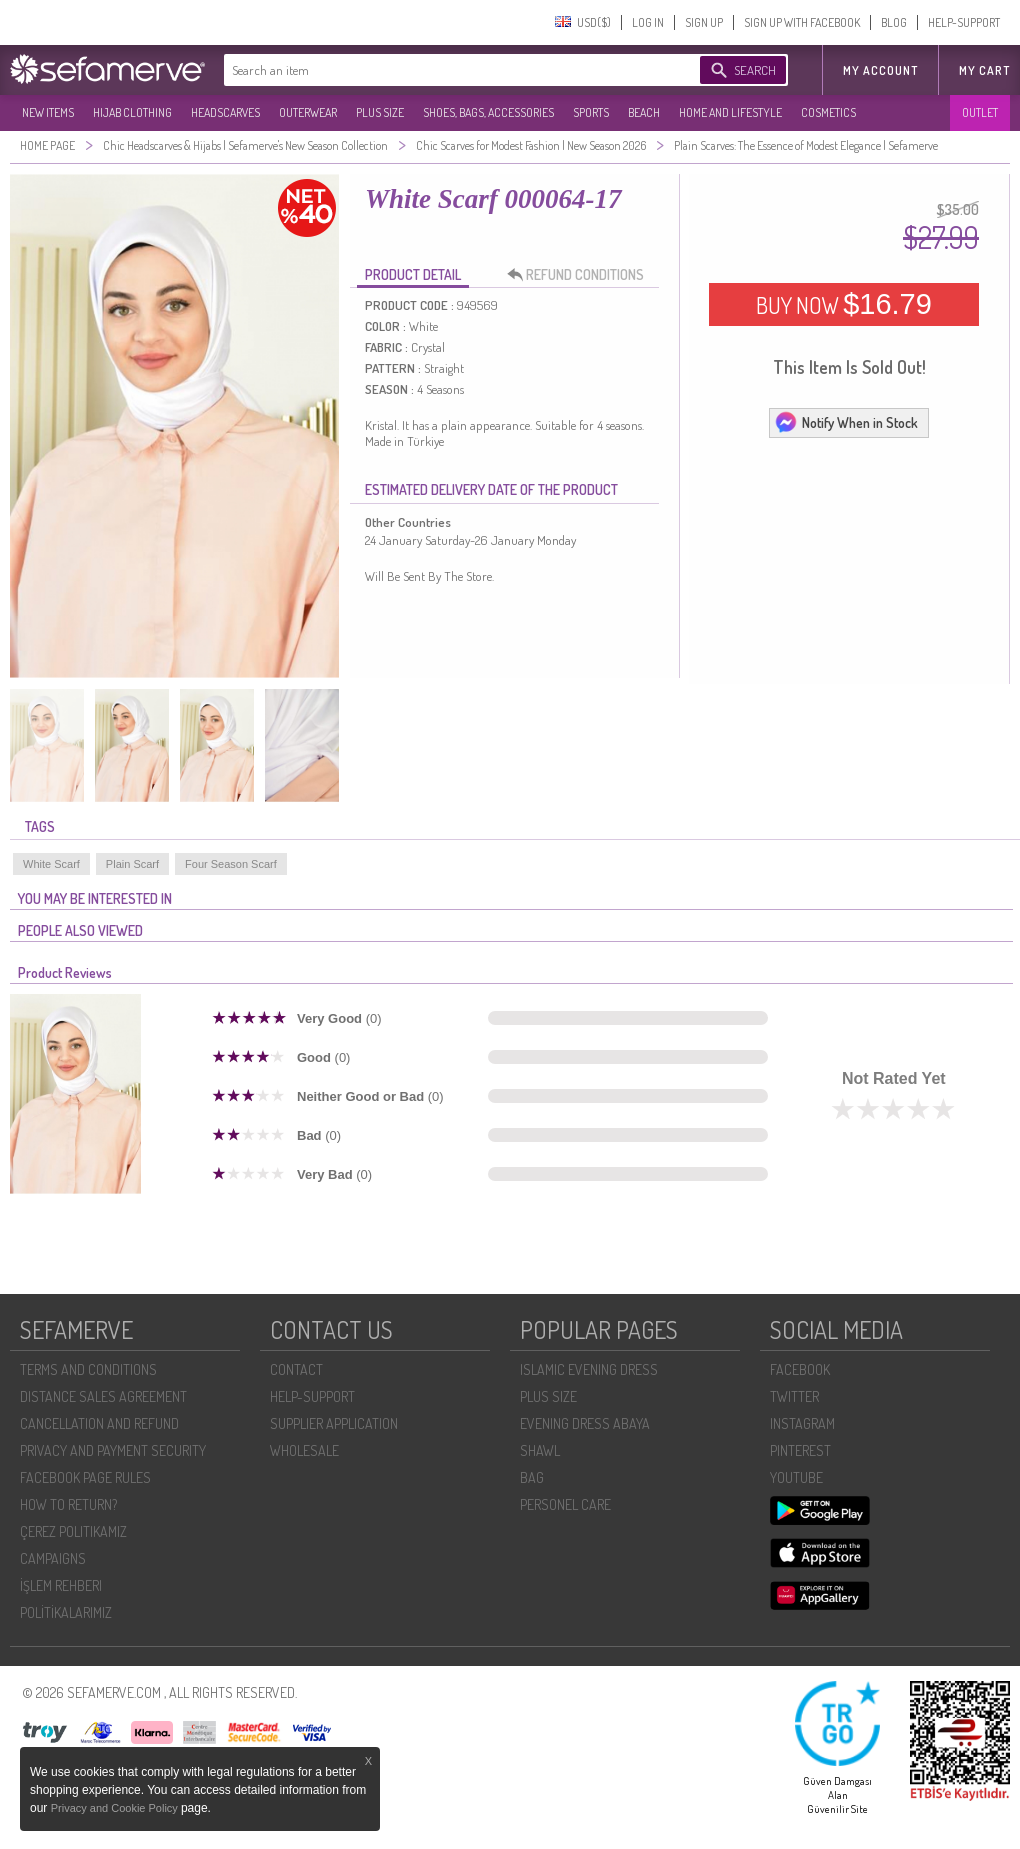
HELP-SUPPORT (964, 22)
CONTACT (296, 1369)
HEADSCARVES (225, 112)
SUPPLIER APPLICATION (334, 1423)
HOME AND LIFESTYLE (730, 112)
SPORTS (591, 112)
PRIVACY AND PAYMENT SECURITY (113, 1450)
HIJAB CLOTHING (132, 112)
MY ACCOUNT (880, 70)
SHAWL (540, 1450)
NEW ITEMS (48, 112)
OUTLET (980, 112)
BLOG (894, 22)
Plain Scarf (132, 864)
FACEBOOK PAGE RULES (85, 1477)
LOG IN (648, 22)
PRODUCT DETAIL (413, 274)
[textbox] (442, 70)
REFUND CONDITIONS (581, 275)
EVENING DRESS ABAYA (585, 1423)
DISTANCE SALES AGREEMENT (103, 1396)
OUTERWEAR (308, 112)
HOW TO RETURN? (68, 1504)
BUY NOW (844, 304)
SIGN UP (704, 22)
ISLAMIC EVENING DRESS (589, 1369)
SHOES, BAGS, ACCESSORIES (488, 112)
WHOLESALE (304, 1450)
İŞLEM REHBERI (61, 1585)
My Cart (984, 70)
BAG (532, 1477)
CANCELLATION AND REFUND (99, 1423)
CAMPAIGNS (53, 1558)
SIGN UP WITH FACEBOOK (802, 22)
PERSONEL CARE (565, 1504)
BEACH (644, 112)
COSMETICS (828, 112)
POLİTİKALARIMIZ (66, 1612)
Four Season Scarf (231, 864)
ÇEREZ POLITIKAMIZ (73, 1531)
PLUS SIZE (380, 112)
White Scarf (51, 864)
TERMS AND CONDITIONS (88, 1369)
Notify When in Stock (846, 422)
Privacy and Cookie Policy (116, 1808)
